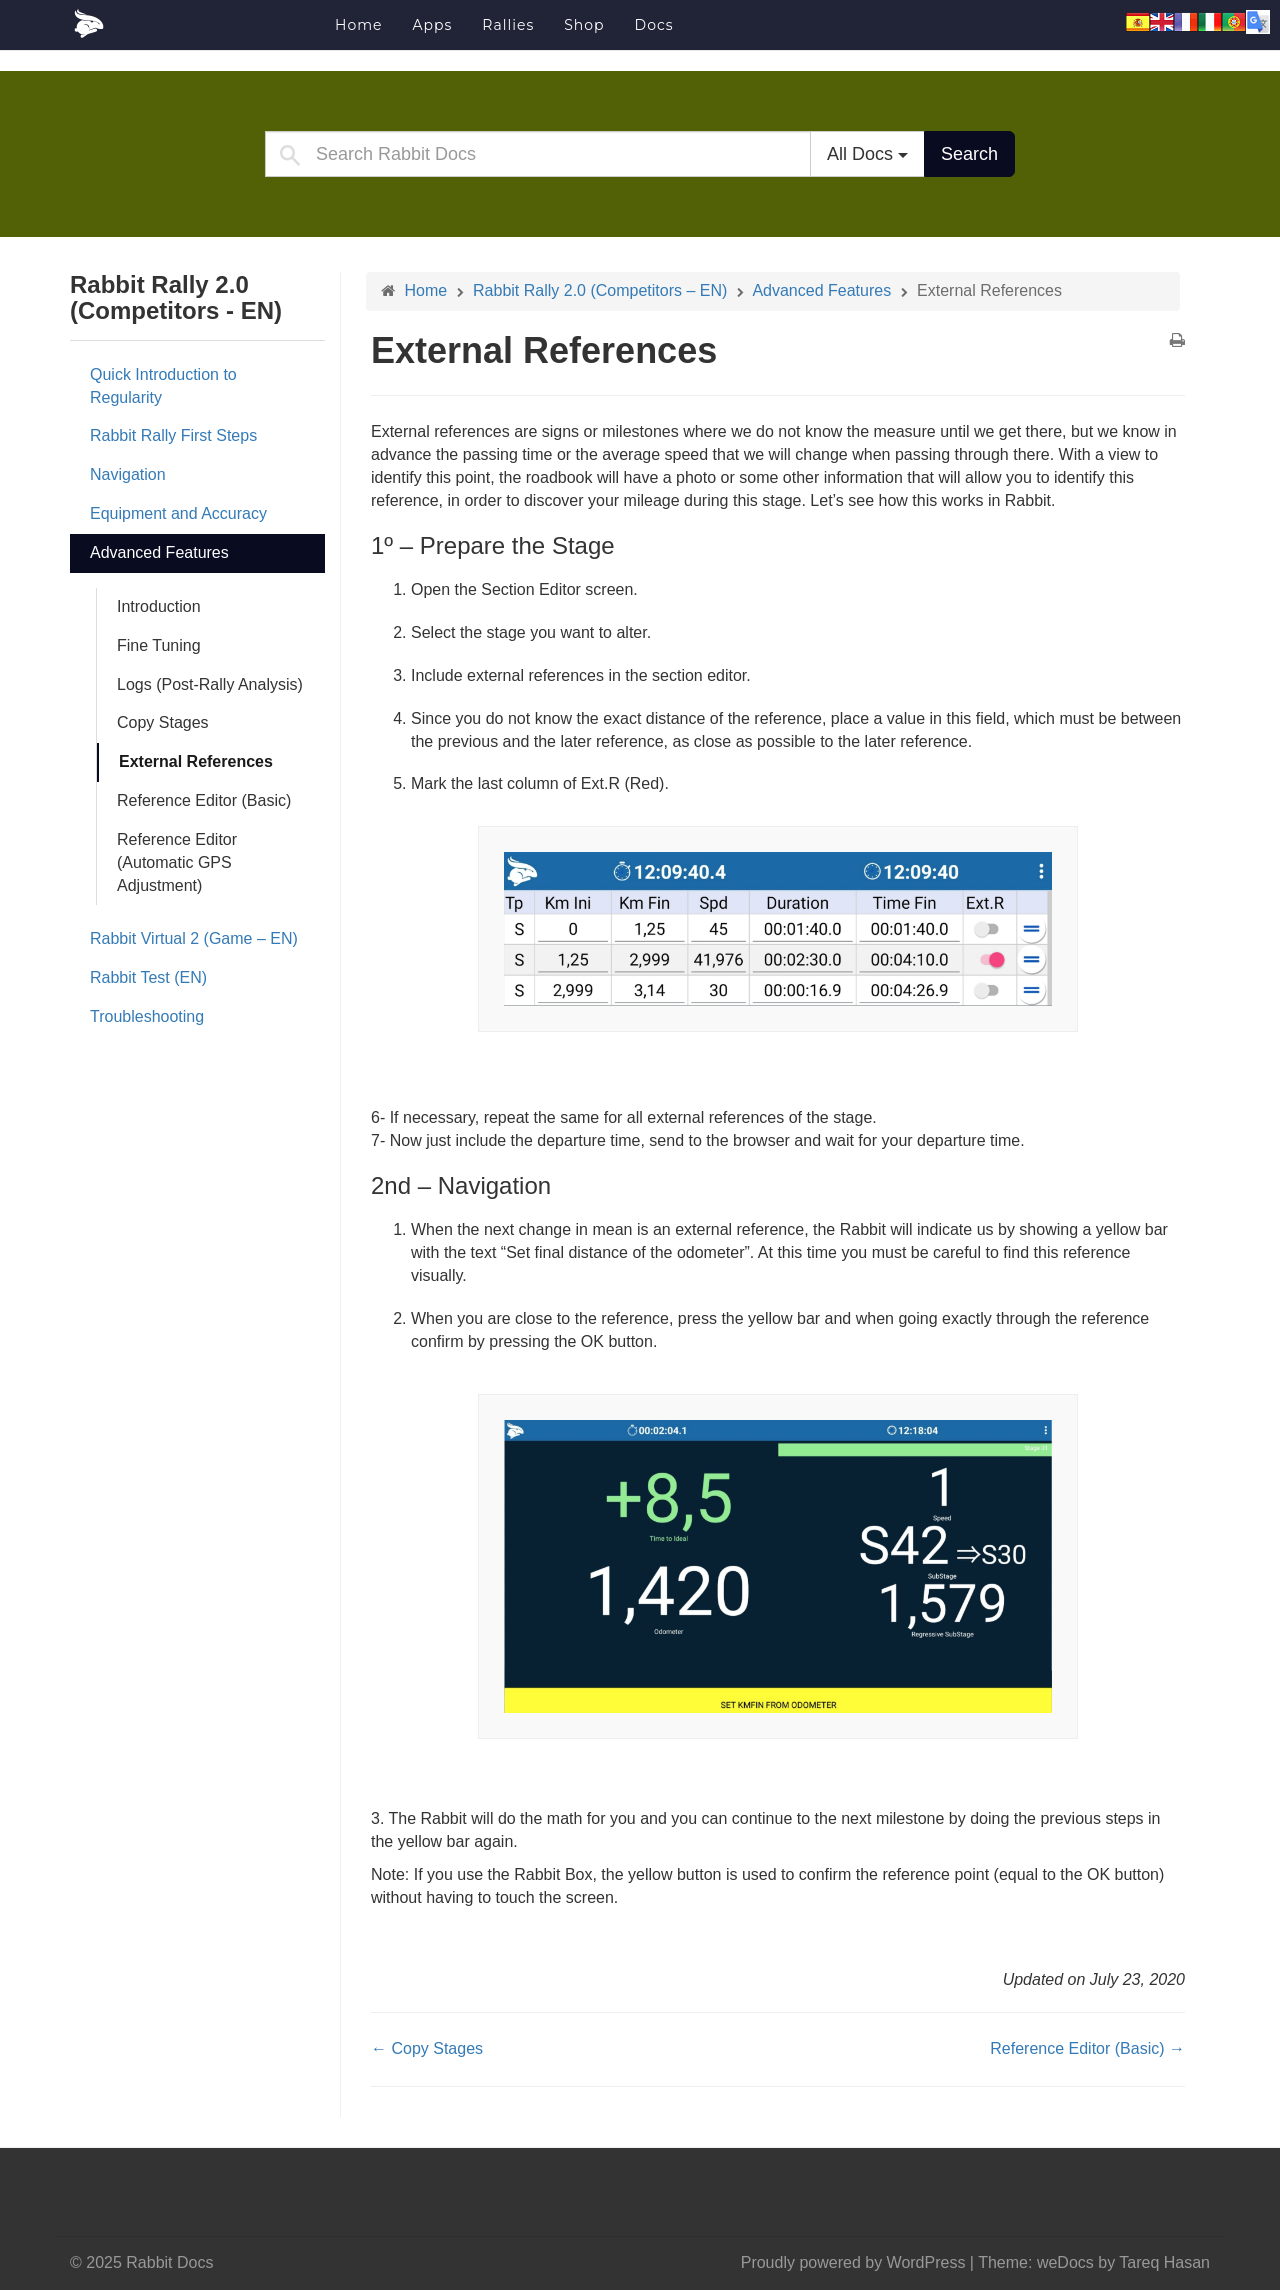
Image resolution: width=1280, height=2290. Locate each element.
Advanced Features (159, 552)
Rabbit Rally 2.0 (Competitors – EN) (600, 290)
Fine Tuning (159, 645)
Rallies (508, 25)
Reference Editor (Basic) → (1087, 2048)
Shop (584, 25)
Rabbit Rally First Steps (173, 435)
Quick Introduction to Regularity (163, 386)
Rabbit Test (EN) (148, 977)
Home (358, 25)
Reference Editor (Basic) (204, 800)
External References (196, 761)
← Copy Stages (427, 2048)
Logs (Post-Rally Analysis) (210, 684)
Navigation (128, 474)
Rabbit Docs (195, 24)
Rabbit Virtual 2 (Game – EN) (194, 938)
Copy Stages (163, 722)
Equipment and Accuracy (178, 513)
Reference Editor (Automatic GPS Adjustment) (177, 862)
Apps (432, 25)
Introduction (159, 606)
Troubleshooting (147, 1016)
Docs (654, 25)
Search (969, 154)
